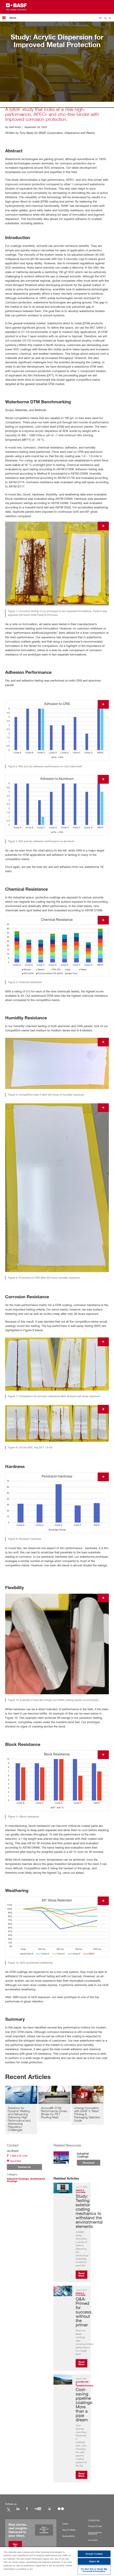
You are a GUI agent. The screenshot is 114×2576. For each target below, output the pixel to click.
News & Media (68, 2531)
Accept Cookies (94, 2553)
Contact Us (24, 2167)
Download (88, 2162)
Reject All (94, 2561)
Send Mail (14, 2160)
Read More (81, 2275)
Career (65, 2525)
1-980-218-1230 (17, 2155)
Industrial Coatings (18, 2178)
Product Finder (95, 2528)
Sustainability (68, 2538)
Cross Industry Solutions (95, 2535)
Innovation (93, 2542)
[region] (57, 2561)
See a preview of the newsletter (44, 2532)
